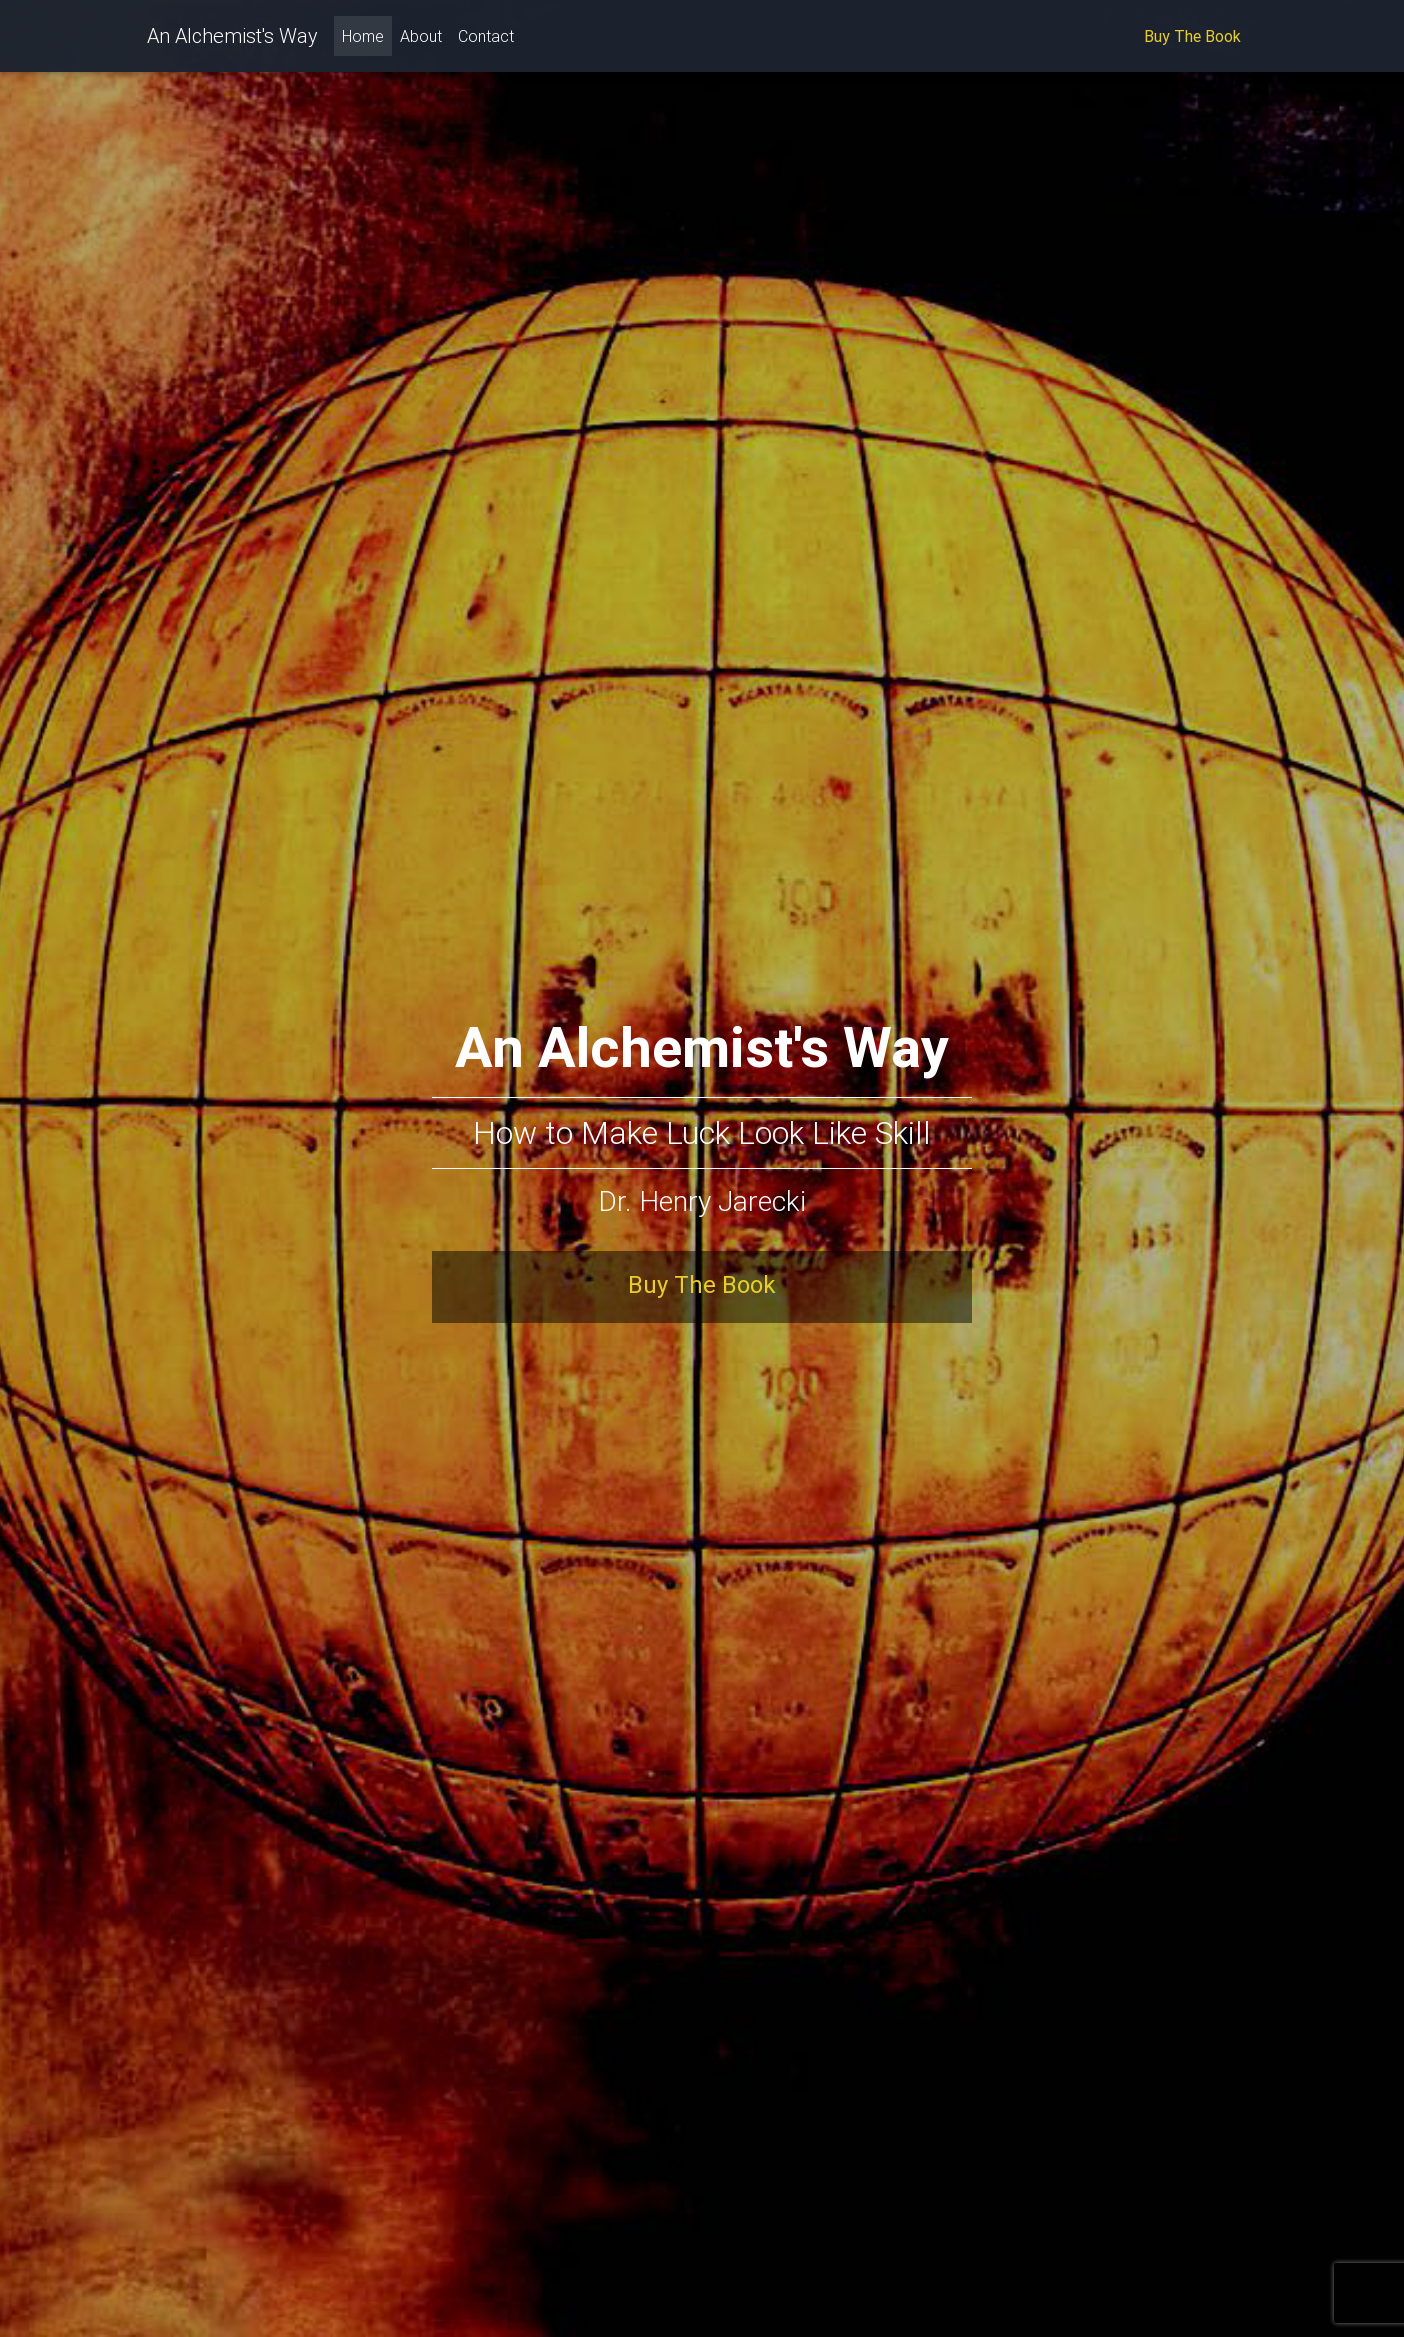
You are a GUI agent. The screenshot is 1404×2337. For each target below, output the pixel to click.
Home (367, 38)
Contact (486, 40)
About (421, 40)
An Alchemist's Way (232, 39)
